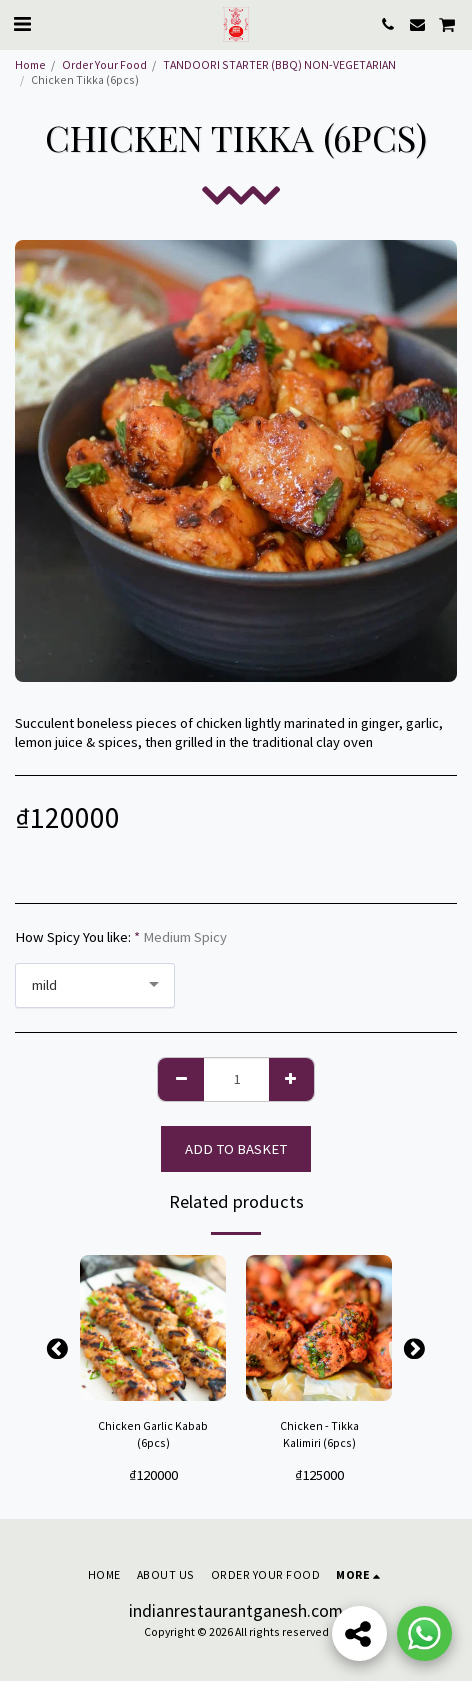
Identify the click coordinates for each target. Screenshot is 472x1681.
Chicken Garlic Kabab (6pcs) (153, 1434)
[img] (153, 1328)
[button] (22, 23)
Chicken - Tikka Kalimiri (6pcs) (319, 1434)
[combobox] (95, 985)
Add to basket (236, 1149)
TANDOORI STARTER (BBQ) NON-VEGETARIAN (279, 64)
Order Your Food (104, 64)
